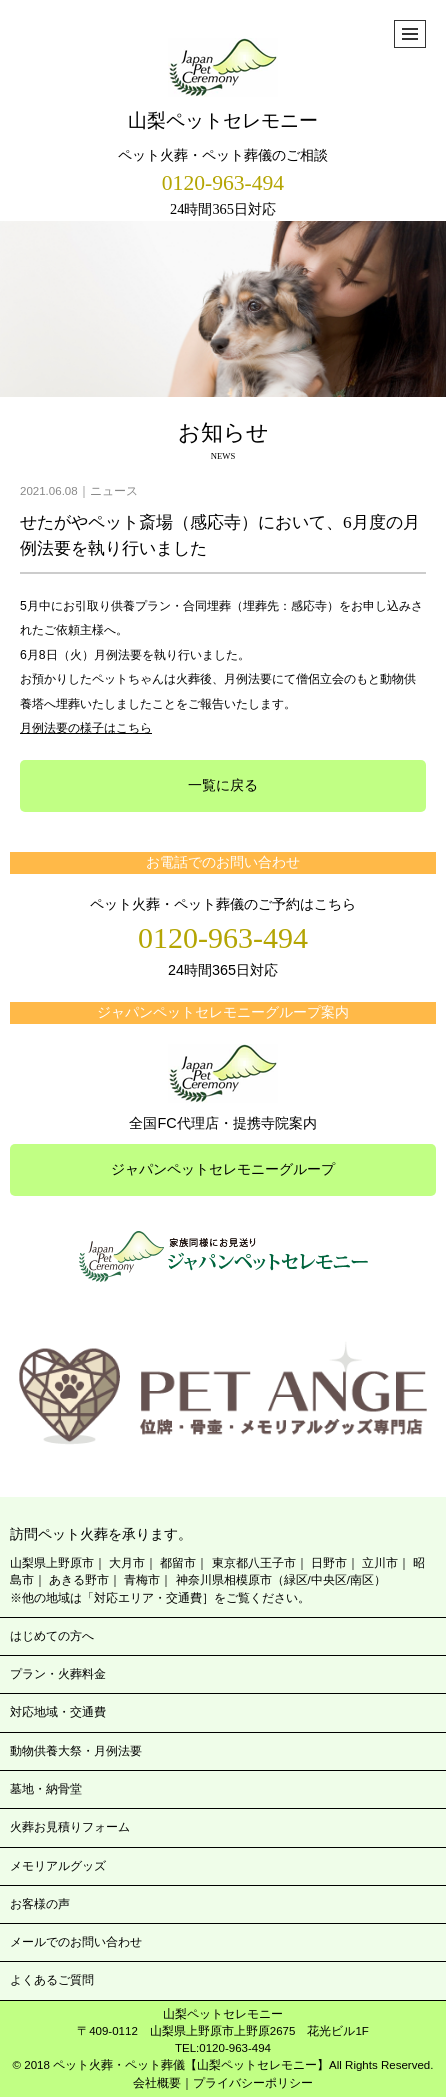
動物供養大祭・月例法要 (76, 1751)
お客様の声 (40, 1904)
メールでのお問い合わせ (76, 1942)
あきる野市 (79, 1580)
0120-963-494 (223, 183)
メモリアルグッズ (58, 1866)
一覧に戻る (223, 785)
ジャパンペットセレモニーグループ (223, 1169)
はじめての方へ (52, 1636)
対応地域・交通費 (58, 1712)
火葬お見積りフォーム (70, 1827)
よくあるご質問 (52, 1980)
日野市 (329, 1563)
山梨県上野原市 (52, 1563)
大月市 (127, 1563)
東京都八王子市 (254, 1563)
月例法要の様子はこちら (86, 728)
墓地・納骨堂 (46, 1789)
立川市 (380, 1563)
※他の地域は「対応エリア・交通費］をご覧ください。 (160, 1598)
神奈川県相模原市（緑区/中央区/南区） (281, 1580)
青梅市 (142, 1580)
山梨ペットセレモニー (223, 84)
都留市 (178, 1563)
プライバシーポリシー (253, 2083)
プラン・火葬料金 (58, 1674)
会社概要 (157, 2083)
